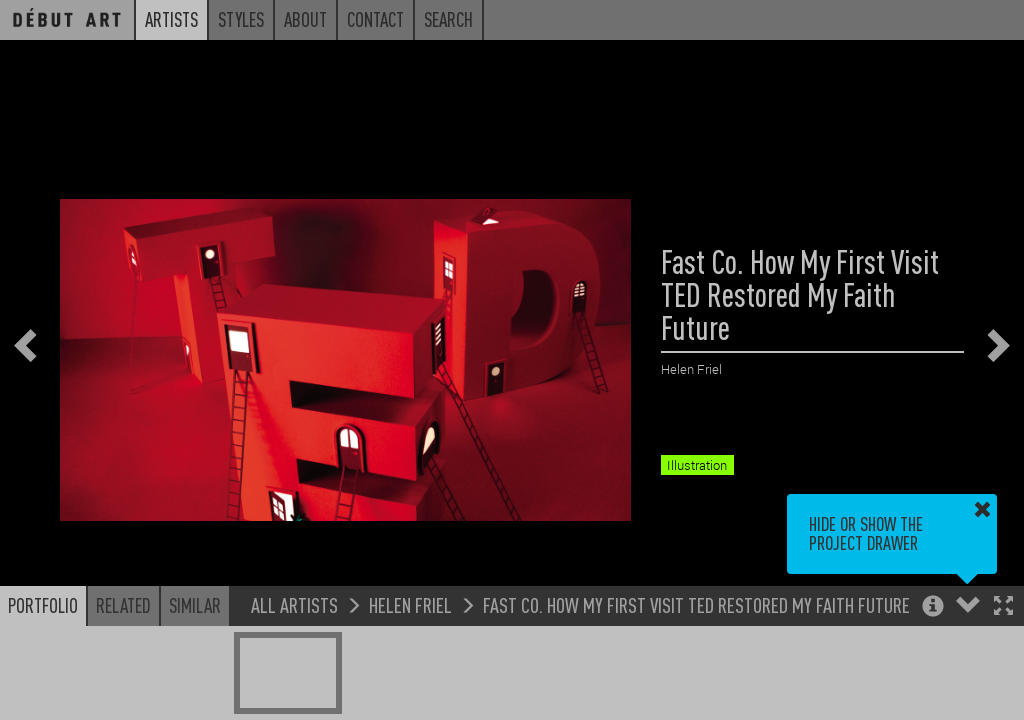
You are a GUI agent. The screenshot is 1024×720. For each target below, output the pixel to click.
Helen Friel (410, 604)
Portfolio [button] (43, 605)
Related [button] (123, 605)
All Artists (294, 604)
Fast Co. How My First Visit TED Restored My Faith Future (696, 604)
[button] (1003, 607)
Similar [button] (195, 605)
